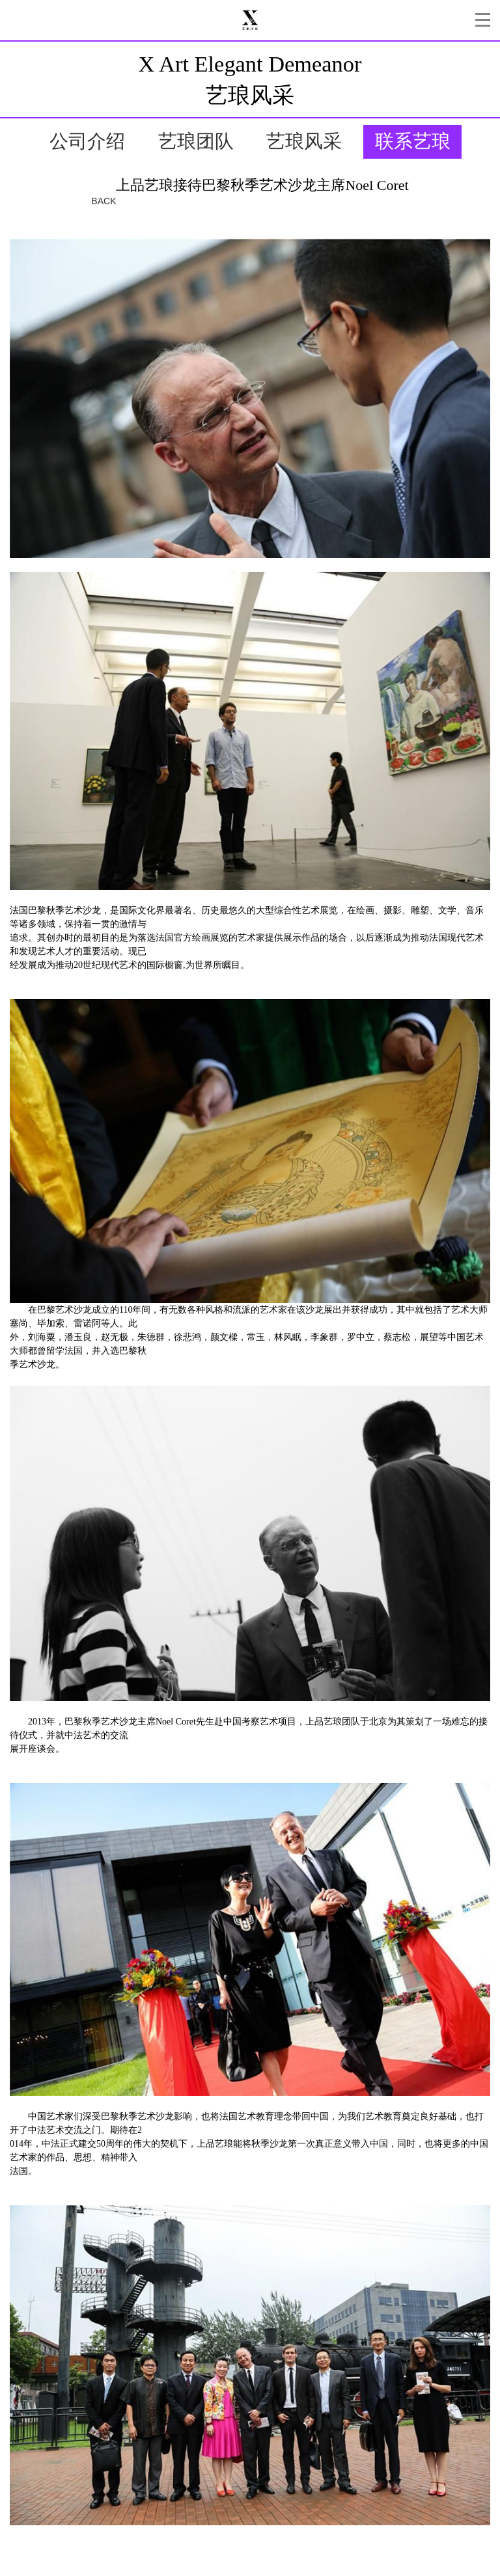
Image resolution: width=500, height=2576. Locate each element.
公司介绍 (87, 141)
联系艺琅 (413, 141)
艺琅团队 (196, 141)
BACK (103, 201)
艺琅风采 (304, 141)
